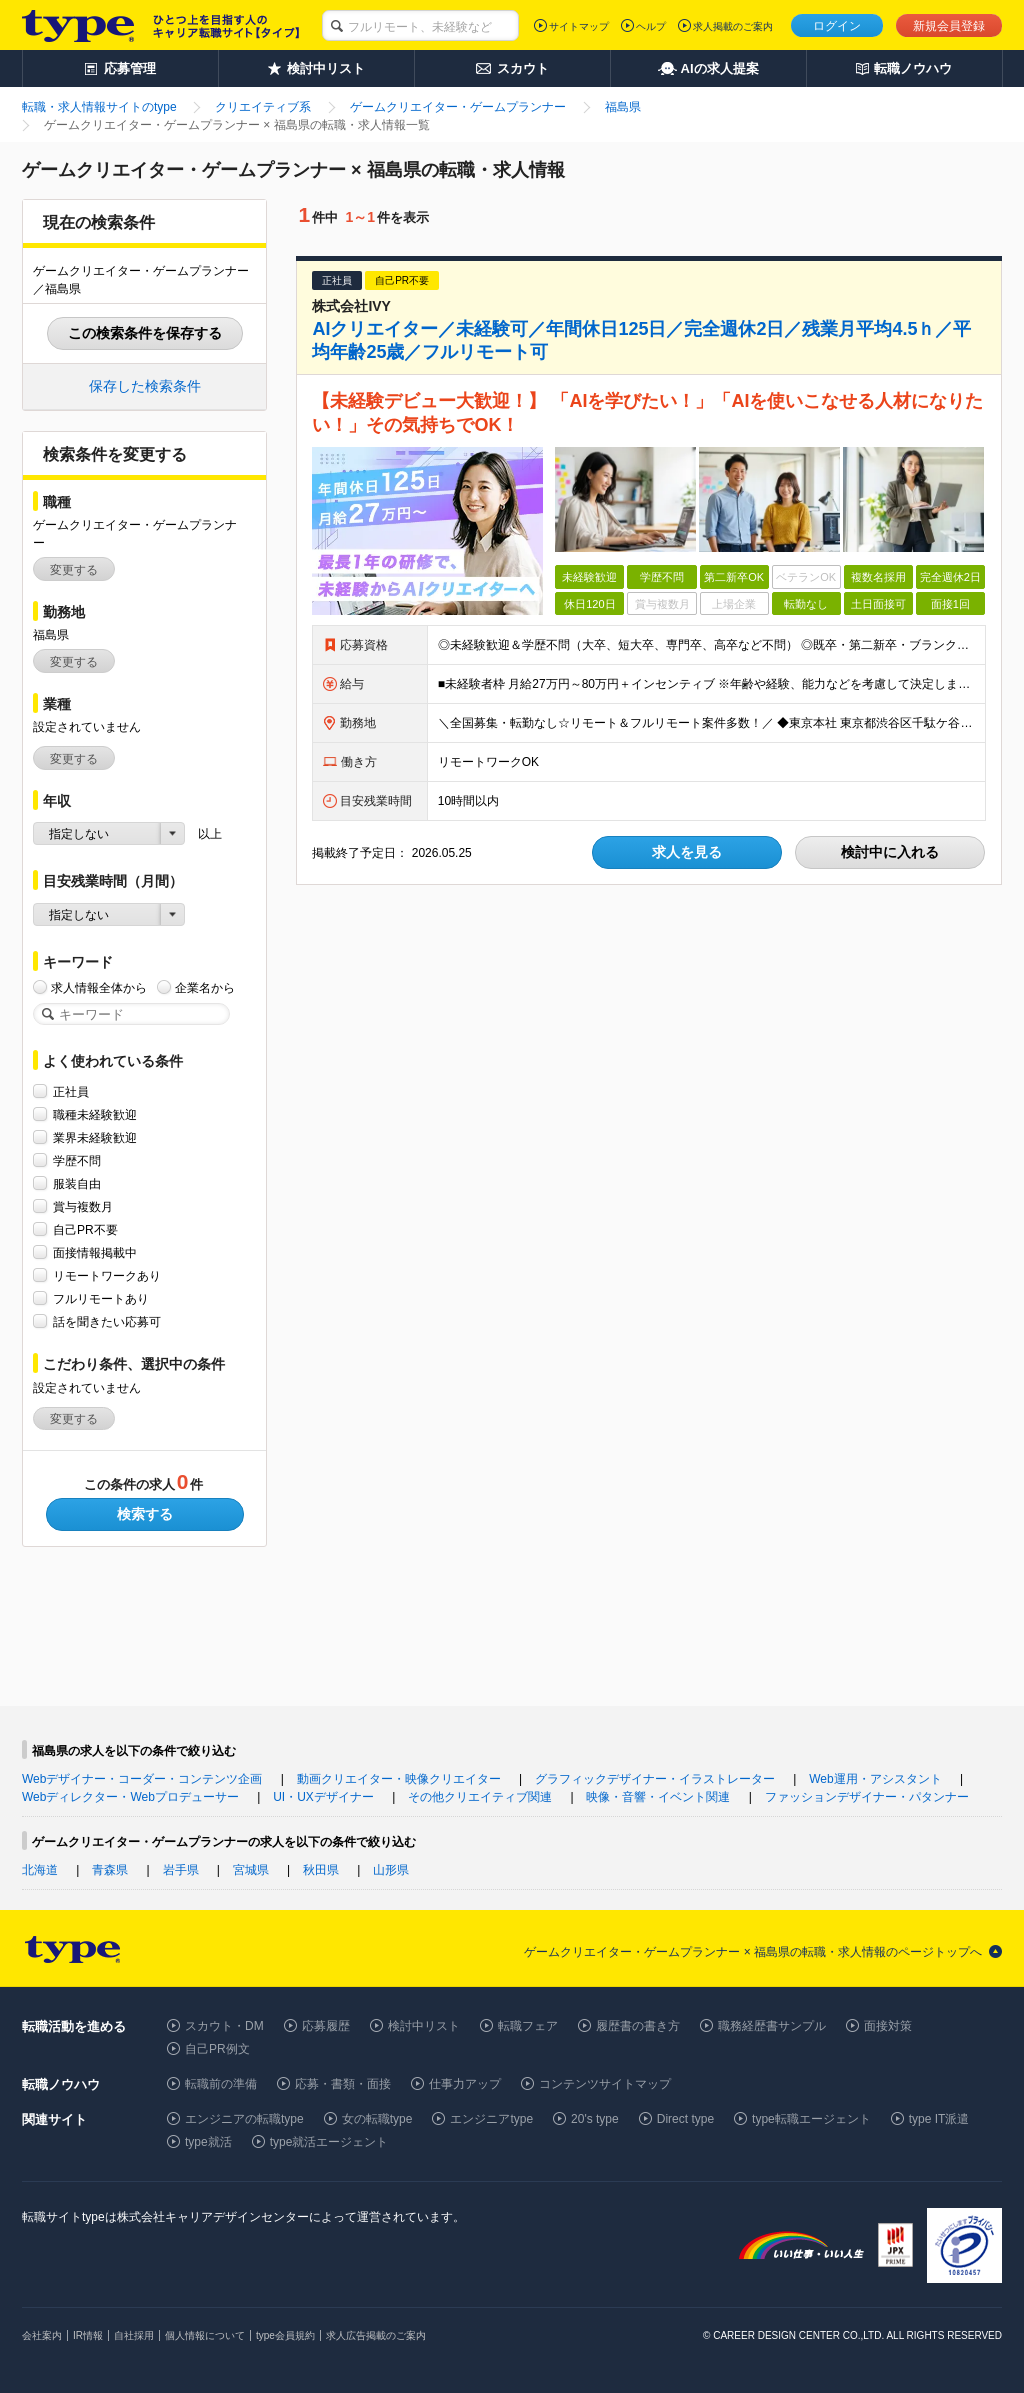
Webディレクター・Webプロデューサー (130, 1797)
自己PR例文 (217, 2049)
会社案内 (42, 2335)
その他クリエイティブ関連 (480, 1797)
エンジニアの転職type (244, 2119)
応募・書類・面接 (343, 2084)
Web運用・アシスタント (875, 1779)
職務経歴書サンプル (772, 2026)
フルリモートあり (101, 1298)
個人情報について (205, 2335)
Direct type (685, 2119)
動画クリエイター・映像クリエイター (399, 1779)
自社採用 (134, 2335)
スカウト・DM (224, 2026)
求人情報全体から (99, 987)
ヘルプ (651, 26)
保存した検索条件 (145, 386)
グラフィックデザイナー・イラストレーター (655, 1779)
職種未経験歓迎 (95, 1114)
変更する (74, 570)
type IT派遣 (939, 2119)
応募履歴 (326, 2026)
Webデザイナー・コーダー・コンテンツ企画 (142, 1779)
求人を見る (687, 852)
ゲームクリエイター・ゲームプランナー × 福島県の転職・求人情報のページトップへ (753, 1952)
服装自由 (77, 1183)
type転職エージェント (811, 2119)
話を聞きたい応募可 (107, 1321)
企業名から (205, 987)
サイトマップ (579, 26)
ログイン (837, 26)
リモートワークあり (107, 1275)
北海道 (40, 1870)
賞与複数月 (83, 1206)
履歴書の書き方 (638, 2026)
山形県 (391, 1870)
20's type (595, 2119)
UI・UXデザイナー (323, 1797)
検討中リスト (424, 2026)
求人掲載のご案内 (733, 26)
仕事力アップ (465, 2084)
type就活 (208, 2142)
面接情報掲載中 (95, 1252)
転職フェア (528, 2026)
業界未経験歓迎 (95, 1137)
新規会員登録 (949, 26)
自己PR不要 (85, 1229)
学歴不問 (77, 1160)
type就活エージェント (329, 2142)
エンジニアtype (491, 2119)
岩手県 (181, 1870)
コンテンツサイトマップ (605, 2084)
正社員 (71, 1091)
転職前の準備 (221, 2084)
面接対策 (888, 2026)
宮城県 (251, 1870)
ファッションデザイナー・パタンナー (867, 1797)
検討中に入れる (890, 852)
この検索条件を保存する (145, 333)
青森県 (110, 1870)
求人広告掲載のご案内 (376, 2335)
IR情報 (88, 2335)
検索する (145, 1514)
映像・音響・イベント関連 (658, 1797)
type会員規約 (285, 2335)
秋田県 (321, 1870)
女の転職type (377, 2119)
